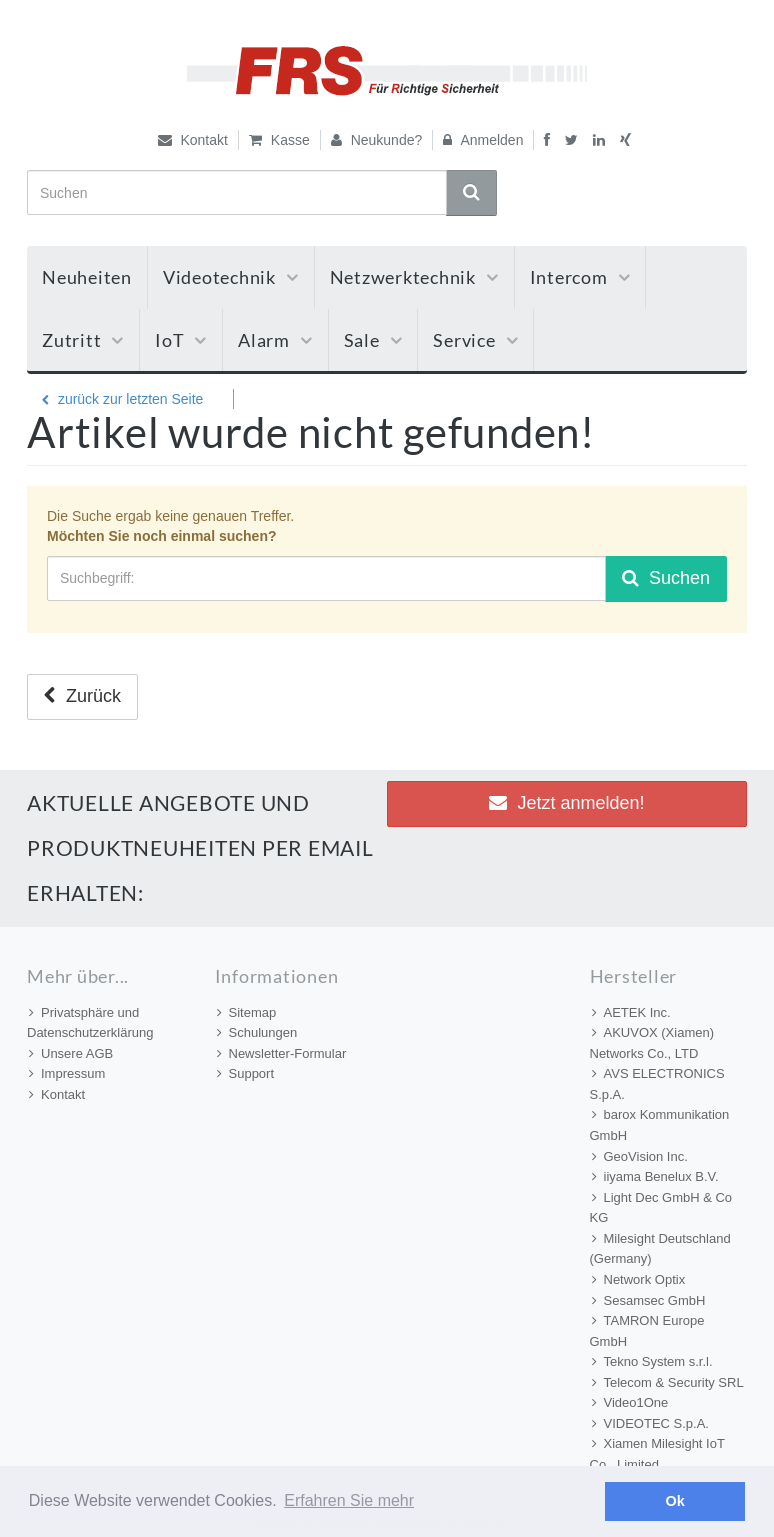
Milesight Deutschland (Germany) (660, 1249)
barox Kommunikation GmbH (660, 1125)
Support (246, 1073)
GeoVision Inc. (640, 1156)
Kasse (279, 140)
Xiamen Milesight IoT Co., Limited (657, 1454)
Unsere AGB (71, 1053)
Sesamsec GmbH (649, 1300)
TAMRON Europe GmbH (647, 1331)
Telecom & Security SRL (668, 1382)
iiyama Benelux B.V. (655, 1176)
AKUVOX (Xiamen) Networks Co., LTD (652, 1043)
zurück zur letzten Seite (122, 399)
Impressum (67, 1073)
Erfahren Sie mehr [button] (349, 1500)
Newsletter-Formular (282, 1053)
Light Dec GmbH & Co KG (661, 1208)
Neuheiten (87, 277)
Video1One (630, 1402)
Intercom (580, 277)
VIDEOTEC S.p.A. (650, 1423)
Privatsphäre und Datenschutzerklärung (90, 1023)
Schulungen (257, 1032)
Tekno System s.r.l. (652, 1361)
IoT (181, 340)
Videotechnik (231, 277)
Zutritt (83, 340)
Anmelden (483, 140)
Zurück (82, 696)
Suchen (666, 578)
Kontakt (193, 140)
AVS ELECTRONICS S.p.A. (657, 1084)
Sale (373, 340)
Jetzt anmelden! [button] (566, 803)
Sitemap (247, 1012)
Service (475, 340)
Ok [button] (675, 1501)
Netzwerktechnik (414, 277)
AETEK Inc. (631, 1012)
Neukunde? (377, 140)
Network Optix (639, 1279)
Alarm (275, 340)
